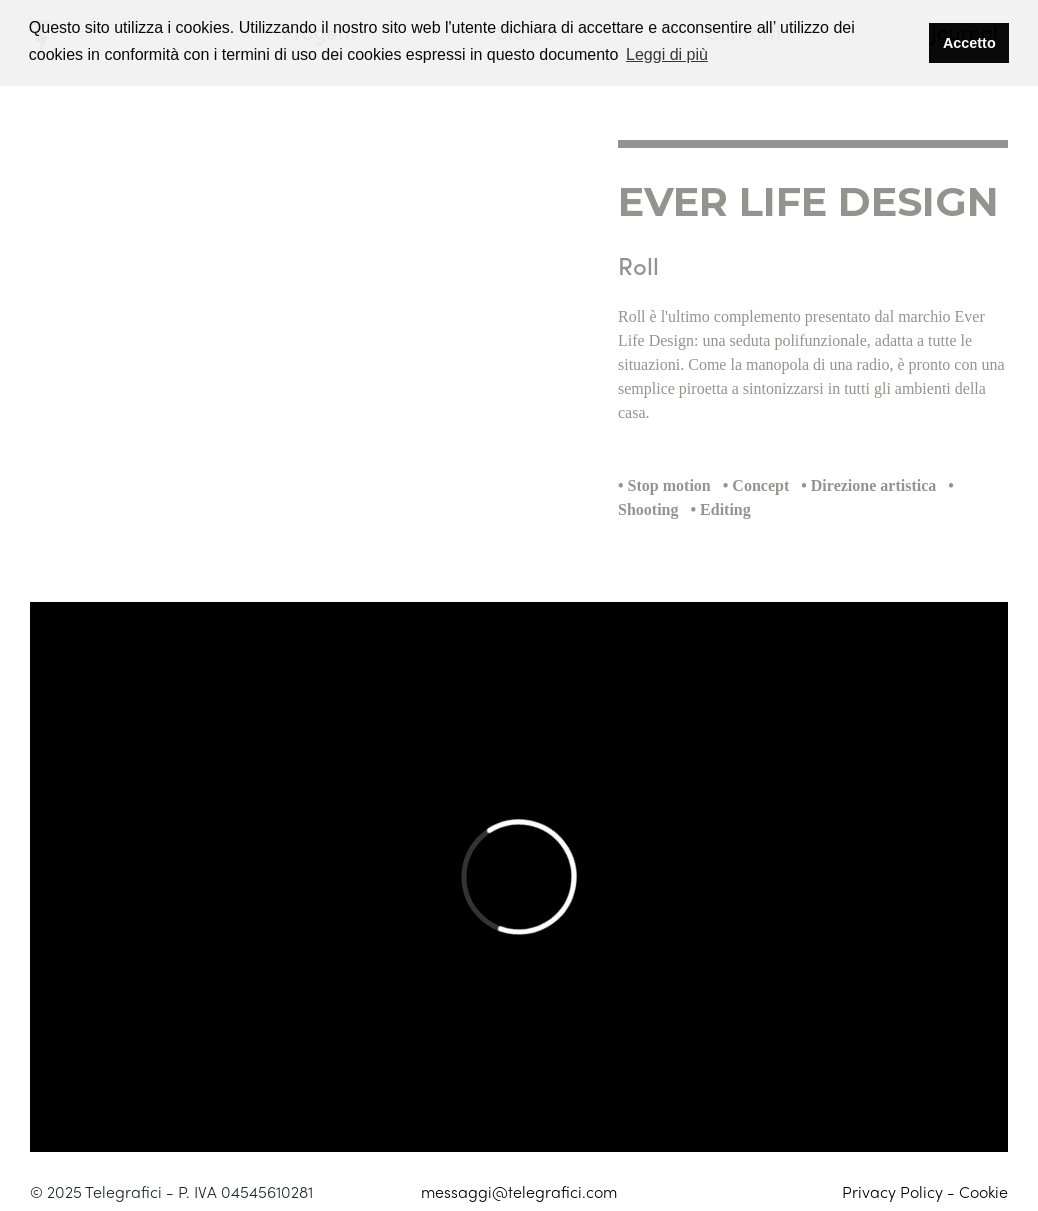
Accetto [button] (969, 43)
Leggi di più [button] (667, 54)
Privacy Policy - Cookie (925, 1191)
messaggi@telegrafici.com (519, 1191)
